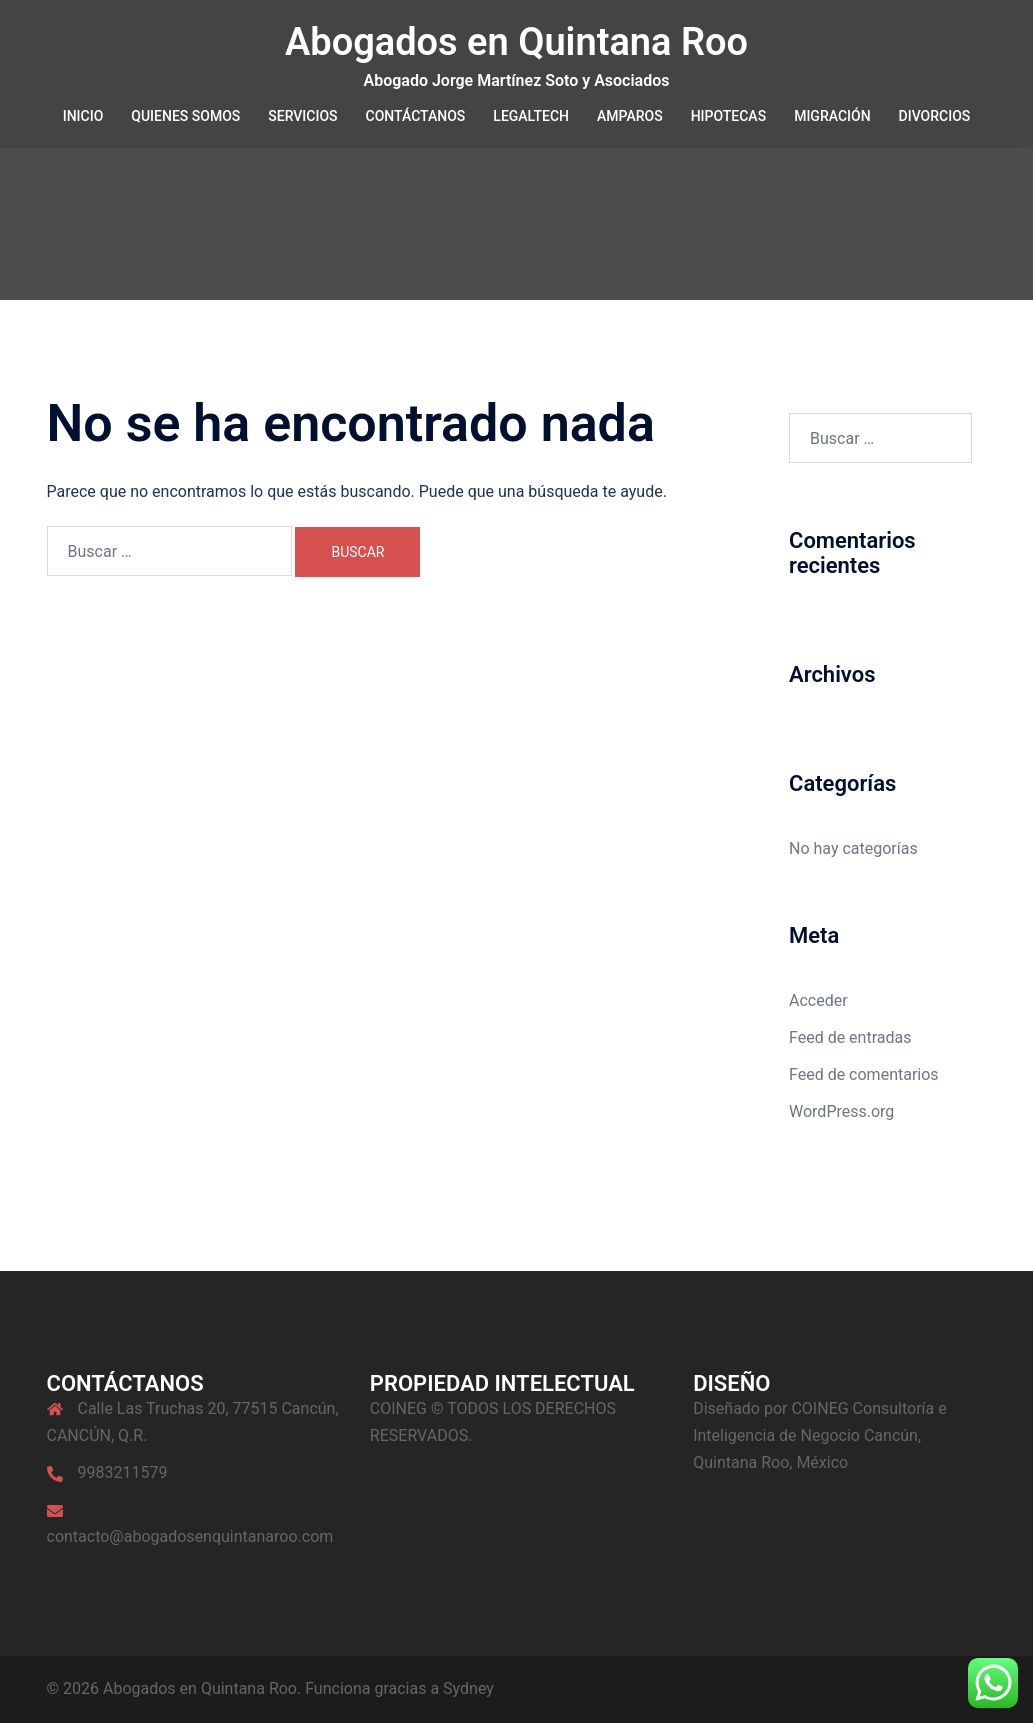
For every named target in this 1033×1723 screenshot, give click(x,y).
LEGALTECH (531, 116)
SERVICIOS (302, 116)
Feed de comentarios (864, 1074)
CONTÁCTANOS (416, 116)
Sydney (468, 1688)
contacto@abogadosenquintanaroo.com (190, 1536)
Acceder (818, 1000)
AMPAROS (630, 116)
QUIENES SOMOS (185, 116)
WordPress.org (841, 1111)
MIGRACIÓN (832, 116)
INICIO (83, 116)
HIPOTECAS (729, 116)
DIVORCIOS (935, 116)
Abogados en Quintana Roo (516, 42)
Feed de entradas (850, 1037)
